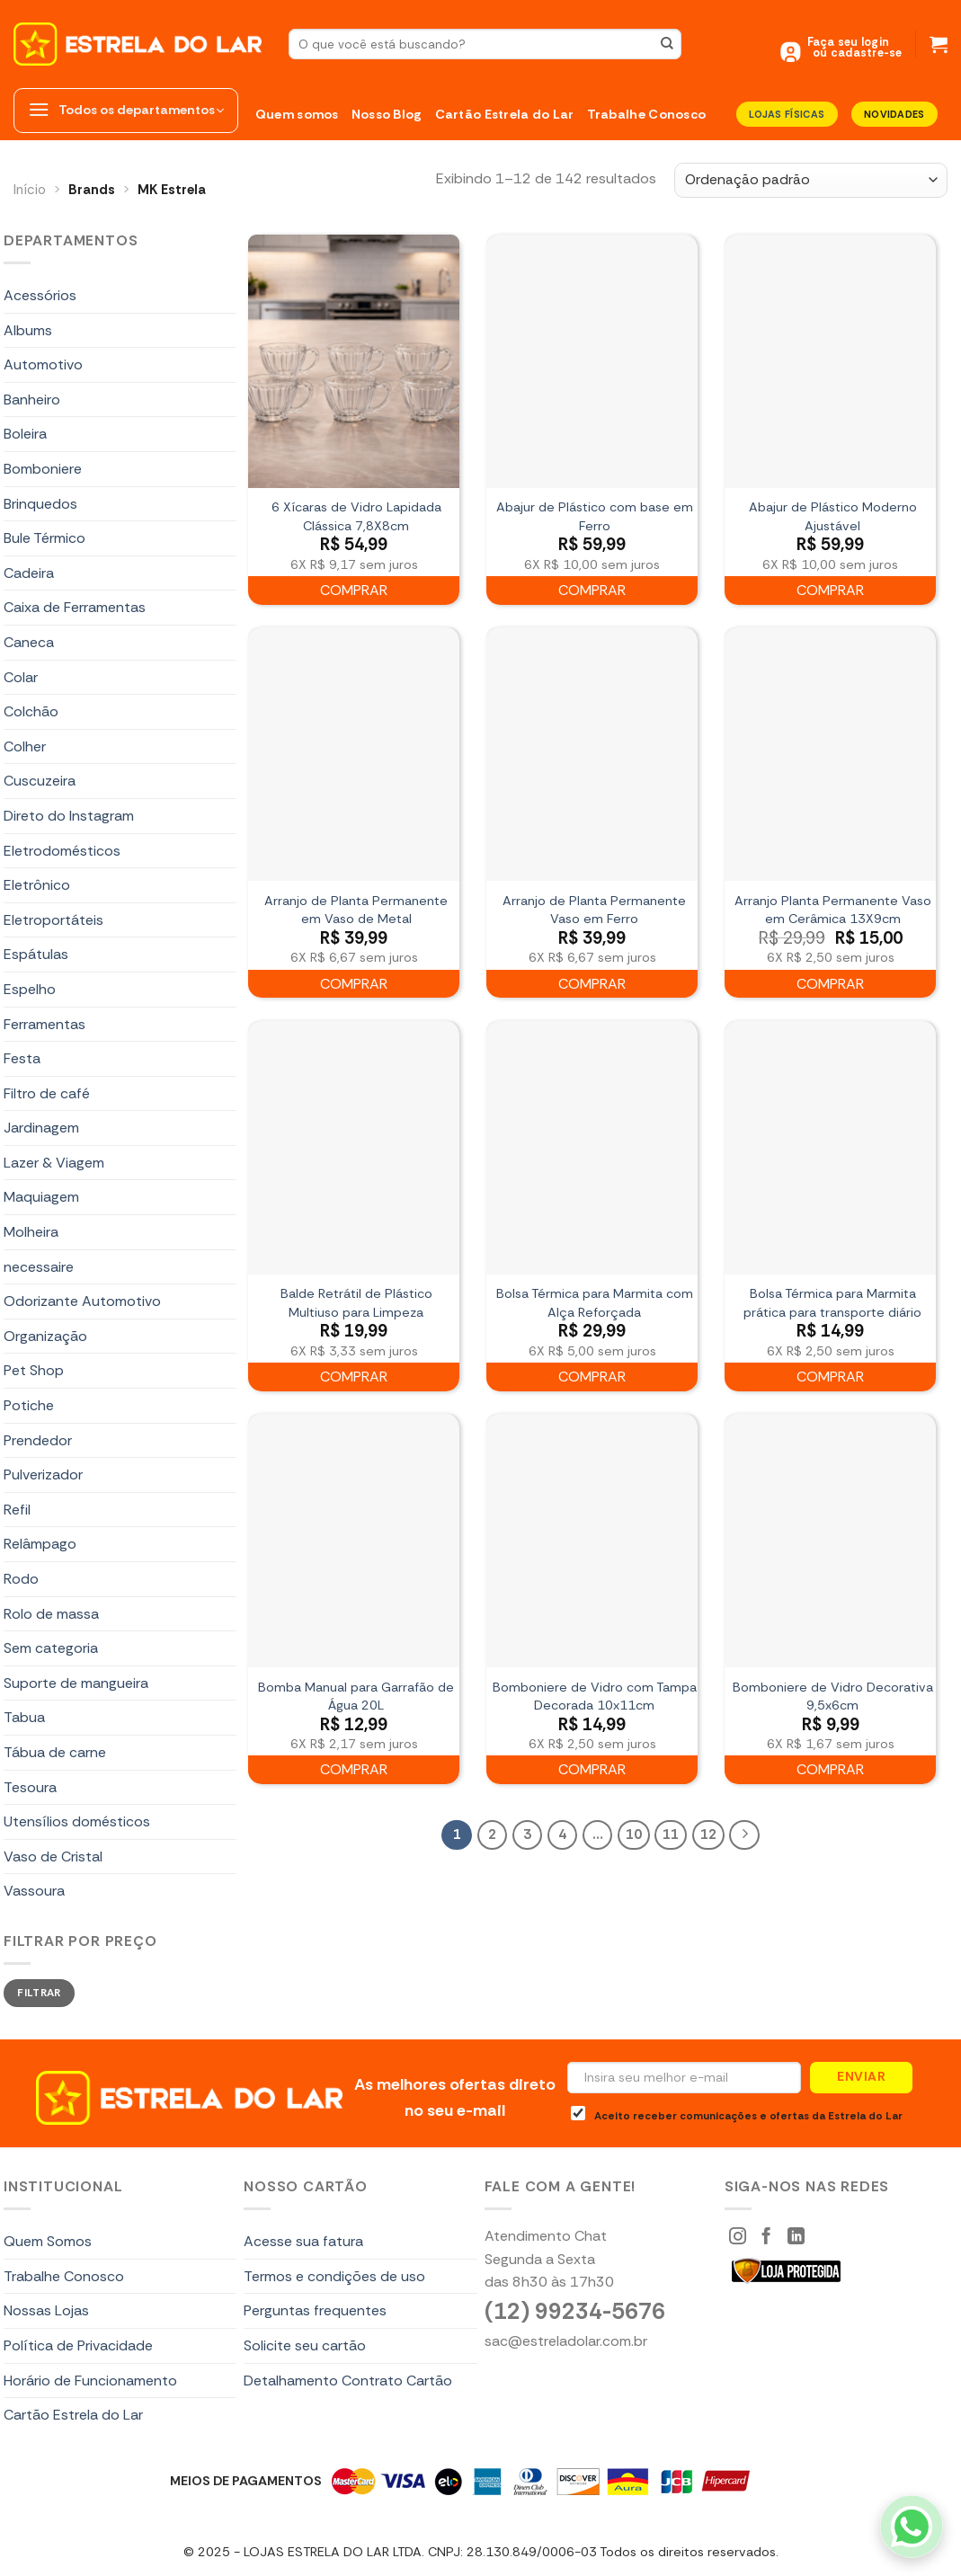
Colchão (31, 711)
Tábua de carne (55, 1752)
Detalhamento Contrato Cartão (348, 2380)
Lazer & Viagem (54, 1162)
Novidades (894, 114)
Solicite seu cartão (305, 2345)
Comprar (353, 590)
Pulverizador (43, 1474)
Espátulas (36, 954)
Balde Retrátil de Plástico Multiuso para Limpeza (356, 1302)
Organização (45, 1336)
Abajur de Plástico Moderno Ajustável (833, 516)
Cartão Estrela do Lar (504, 114)
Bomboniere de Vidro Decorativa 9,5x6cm (833, 1696)
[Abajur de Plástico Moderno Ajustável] (830, 361)
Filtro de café (47, 1093)
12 (708, 1834)
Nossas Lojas (46, 2310)
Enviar (861, 2076)
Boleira (25, 433)
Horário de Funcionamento (90, 2380)
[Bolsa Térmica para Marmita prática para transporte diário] (830, 1148)
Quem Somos (48, 2241)
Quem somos (297, 114)
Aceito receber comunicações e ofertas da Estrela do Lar (737, 2114)
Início (29, 190)
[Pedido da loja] (811, 180)
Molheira (31, 1231)
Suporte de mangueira (76, 1683)
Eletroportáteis (53, 919)
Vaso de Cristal (53, 1856)
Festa (22, 1058)
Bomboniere (43, 468)
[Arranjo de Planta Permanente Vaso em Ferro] (592, 754)
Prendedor (38, 1440)
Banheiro (32, 399)
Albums (28, 330)
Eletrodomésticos (62, 850)
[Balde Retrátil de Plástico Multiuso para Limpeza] (353, 1148)
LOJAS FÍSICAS (786, 114)
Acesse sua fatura (303, 2241)
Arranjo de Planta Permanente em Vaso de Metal (356, 910)
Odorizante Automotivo (82, 1301)
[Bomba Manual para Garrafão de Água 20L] (353, 1540)
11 (671, 1834)
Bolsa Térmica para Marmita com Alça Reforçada (594, 1302)
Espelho (30, 989)
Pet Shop (34, 1370)
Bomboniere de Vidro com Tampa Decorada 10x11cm (595, 1696)
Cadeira (29, 573)
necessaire (39, 1266)
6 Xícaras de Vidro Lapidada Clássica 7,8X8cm (356, 516)
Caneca (29, 642)
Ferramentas (44, 1024)
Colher (25, 746)
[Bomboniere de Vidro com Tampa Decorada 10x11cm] (592, 1540)
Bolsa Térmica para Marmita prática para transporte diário (832, 1302)
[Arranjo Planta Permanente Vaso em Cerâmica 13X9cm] (830, 754)
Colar (21, 677)
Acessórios (40, 295)
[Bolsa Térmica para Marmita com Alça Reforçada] (592, 1148)
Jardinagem (41, 1127)
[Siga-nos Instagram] (737, 2237)
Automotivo (43, 364)
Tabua (24, 1717)
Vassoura (34, 1890)
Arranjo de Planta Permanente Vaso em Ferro (594, 910)
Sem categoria (51, 1648)
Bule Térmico (44, 538)
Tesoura (30, 1787)
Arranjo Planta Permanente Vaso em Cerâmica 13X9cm (832, 910)
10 (634, 1834)
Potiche (29, 1405)
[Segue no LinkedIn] (796, 2237)
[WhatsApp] (911, 2526)
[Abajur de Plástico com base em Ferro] (592, 361)
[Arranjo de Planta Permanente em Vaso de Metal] (353, 754)
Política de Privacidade (78, 2345)
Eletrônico (37, 884)
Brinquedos (40, 503)
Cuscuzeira (40, 780)
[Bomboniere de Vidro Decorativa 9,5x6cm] (830, 1540)
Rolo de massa (51, 1613)
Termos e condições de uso (334, 2276)
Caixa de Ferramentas (75, 607)
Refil (17, 1509)
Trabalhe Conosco (647, 114)
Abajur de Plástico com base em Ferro (594, 516)
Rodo (21, 1578)
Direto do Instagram (69, 815)
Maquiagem (41, 1196)
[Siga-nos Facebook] (766, 2237)
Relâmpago (40, 1543)
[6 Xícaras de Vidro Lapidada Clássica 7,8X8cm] (353, 361)
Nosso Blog (387, 114)
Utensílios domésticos (77, 1821)
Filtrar (39, 1992)
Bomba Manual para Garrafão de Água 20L (356, 1696)
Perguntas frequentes (315, 2310)
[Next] (744, 1835)
